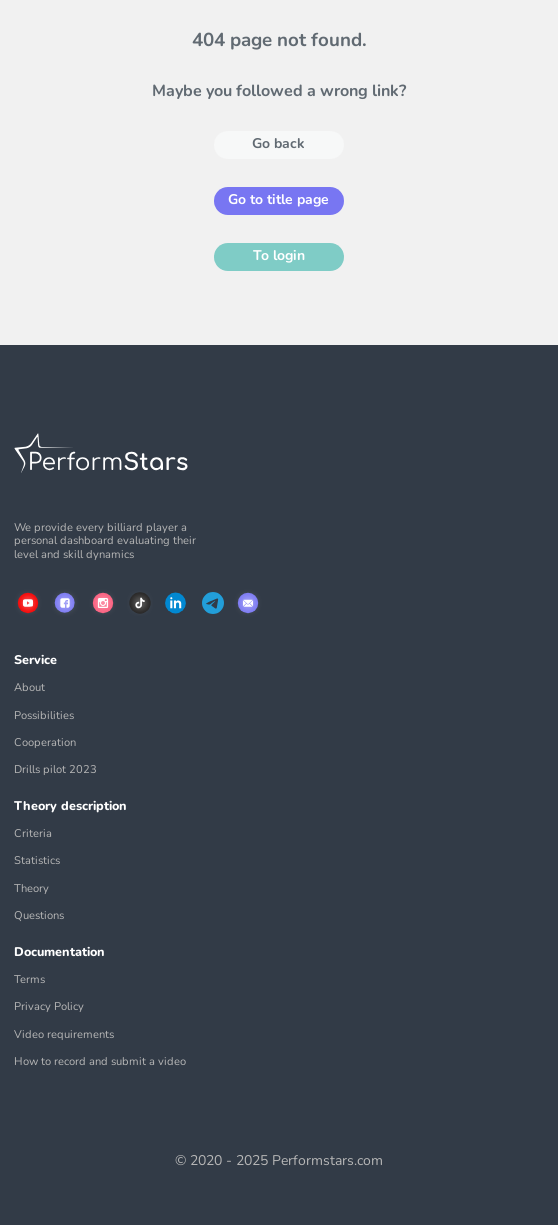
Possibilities (44, 715)
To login (279, 255)
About (29, 687)
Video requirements (64, 1034)
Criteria (33, 833)
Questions (39, 915)
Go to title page (278, 199)
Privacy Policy (49, 1006)
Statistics (37, 860)
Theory (31, 888)
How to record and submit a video (100, 1061)
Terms (29, 979)
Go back (278, 143)
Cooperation (45, 742)
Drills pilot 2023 (55, 769)
